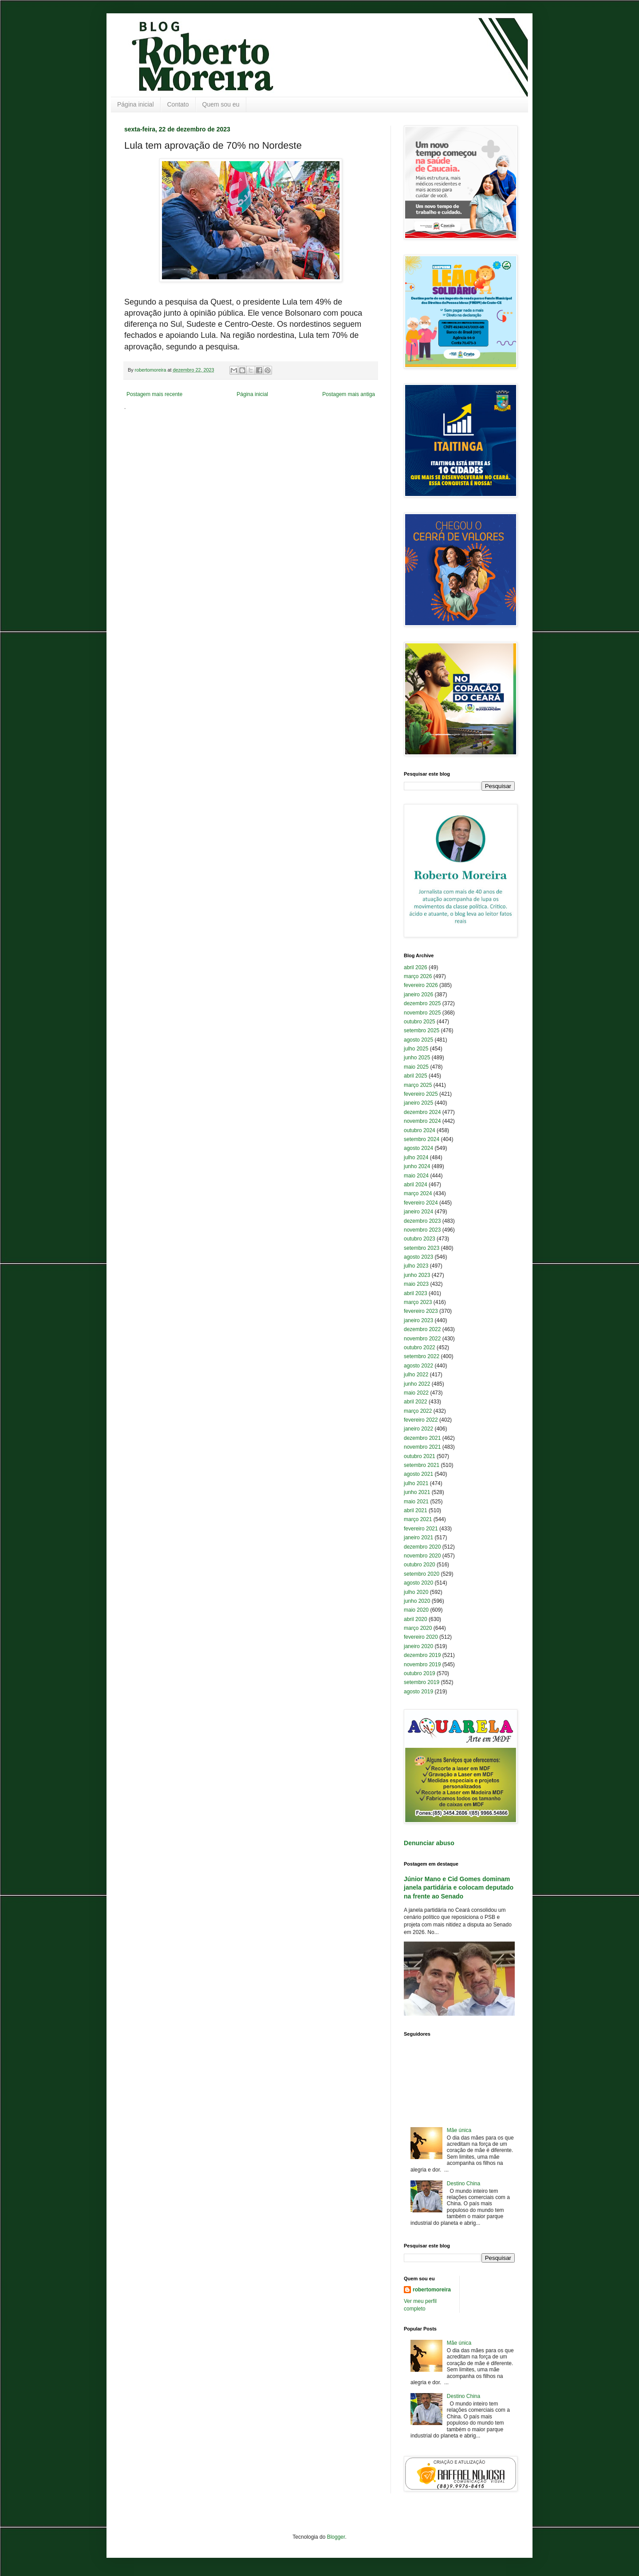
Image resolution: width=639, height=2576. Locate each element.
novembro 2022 (422, 1339)
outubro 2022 (419, 1347)
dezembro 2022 (422, 1329)
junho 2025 (417, 1057)
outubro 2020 (419, 1564)
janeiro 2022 (418, 1429)
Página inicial (135, 104)
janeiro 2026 (418, 994)
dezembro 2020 (422, 1547)
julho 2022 (416, 1374)
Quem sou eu (221, 104)
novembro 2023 (422, 1230)
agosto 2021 (418, 1474)
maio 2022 (416, 1393)
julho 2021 (416, 1483)
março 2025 (418, 1085)
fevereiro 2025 (421, 1094)
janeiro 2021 (418, 1537)
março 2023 (418, 1302)
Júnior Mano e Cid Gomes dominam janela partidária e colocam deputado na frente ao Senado (458, 1887)
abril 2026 (415, 967)
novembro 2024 (422, 1121)
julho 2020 (416, 1592)
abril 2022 (415, 1402)
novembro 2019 (422, 1664)
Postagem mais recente (154, 394)
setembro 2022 (421, 1356)
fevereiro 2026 (421, 985)
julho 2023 (416, 1266)
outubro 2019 (419, 1673)
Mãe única (459, 2130)
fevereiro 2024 (421, 1203)
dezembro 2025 (422, 1003)
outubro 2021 (419, 1456)
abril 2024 (415, 1184)
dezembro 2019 (422, 1655)
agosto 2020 (418, 1583)
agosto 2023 (418, 1257)
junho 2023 (417, 1275)
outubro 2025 (419, 1022)
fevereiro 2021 (421, 1529)
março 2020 (418, 1628)
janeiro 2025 (418, 1103)
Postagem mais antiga (348, 394)
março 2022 (418, 1411)
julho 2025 (416, 1049)
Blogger (336, 2537)
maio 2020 (416, 1610)
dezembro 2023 (422, 1221)
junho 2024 (417, 1166)
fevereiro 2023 (421, 1311)
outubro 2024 (419, 1130)
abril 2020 (415, 1619)
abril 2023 (415, 1293)
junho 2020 (417, 1601)
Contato (178, 104)
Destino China (463, 2183)
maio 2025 (416, 1067)
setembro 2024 (421, 1139)
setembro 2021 (421, 1465)
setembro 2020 (421, 1574)
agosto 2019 (418, 1691)
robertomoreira (432, 2290)
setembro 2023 (421, 1248)
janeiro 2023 (418, 1320)
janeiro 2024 (418, 1212)
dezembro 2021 (422, 1438)
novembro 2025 (422, 1013)
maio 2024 (416, 1176)
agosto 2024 (418, 1148)
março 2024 (418, 1193)
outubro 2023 (419, 1239)
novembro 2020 (422, 1556)
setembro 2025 (421, 1030)
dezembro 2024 (422, 1112)
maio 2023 (416, 1284)
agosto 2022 (418, 1366)
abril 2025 (415, 1076)
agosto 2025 (418, 1040)
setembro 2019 (421, 1682)
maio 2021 (416, 1501)
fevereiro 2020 (421, 1637)
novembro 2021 (422, 1447)
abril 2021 (415, 1510)
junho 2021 (417, 1492)
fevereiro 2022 (421, 1420)
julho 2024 (416, 1157)
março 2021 (418, 1519)
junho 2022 (417, 1384)
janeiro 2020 (418, 1646)
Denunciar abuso (429, 1843)
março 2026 (418, 976)
